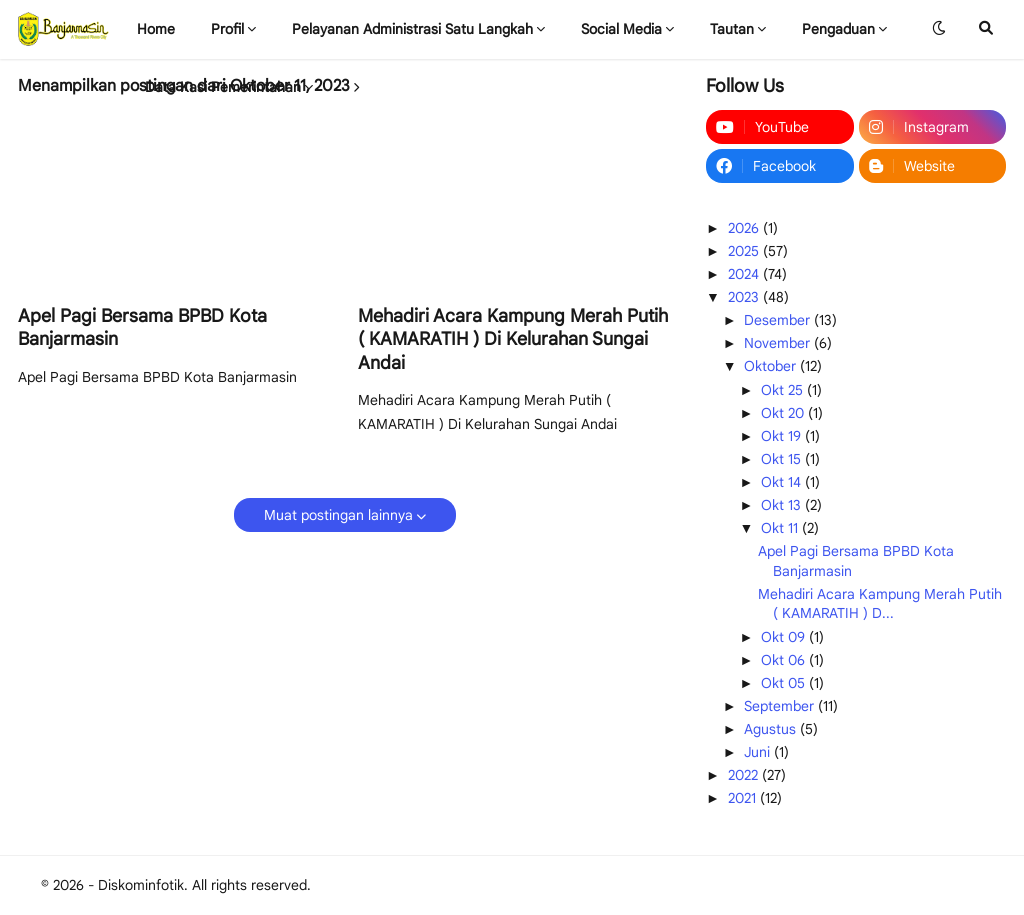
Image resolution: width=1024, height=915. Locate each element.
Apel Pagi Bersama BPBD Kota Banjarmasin (142, 327)
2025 (745, 251)
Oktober (772, 366)
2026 (745, 228)
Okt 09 (785, 637)
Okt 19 (783, 436)
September (781, 706)
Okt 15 (783, 459)
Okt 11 (781, 528)
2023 (745, 297)
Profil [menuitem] (227, 29)
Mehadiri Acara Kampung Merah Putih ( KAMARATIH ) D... (880, 604)
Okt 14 (783, 482)
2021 (744, 798)
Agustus (772, 729)
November (779, 343)
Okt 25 (784, 390)
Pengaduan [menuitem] (838, 29)
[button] (939, 29)
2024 (745, 274)
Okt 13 (783, 505)
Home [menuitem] (156, 29)
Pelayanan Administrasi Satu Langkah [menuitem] (412, 29)
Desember (779, 320)
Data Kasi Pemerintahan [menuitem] (223, 87)
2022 (745, 775)
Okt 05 (785, 683)
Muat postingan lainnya (338, 515)
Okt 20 (784, 413)
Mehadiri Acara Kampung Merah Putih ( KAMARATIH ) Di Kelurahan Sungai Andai (513, 339)
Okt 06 (785, 660)
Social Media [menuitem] (621, 29)
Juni (759, 752)
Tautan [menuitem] (732, 29)
